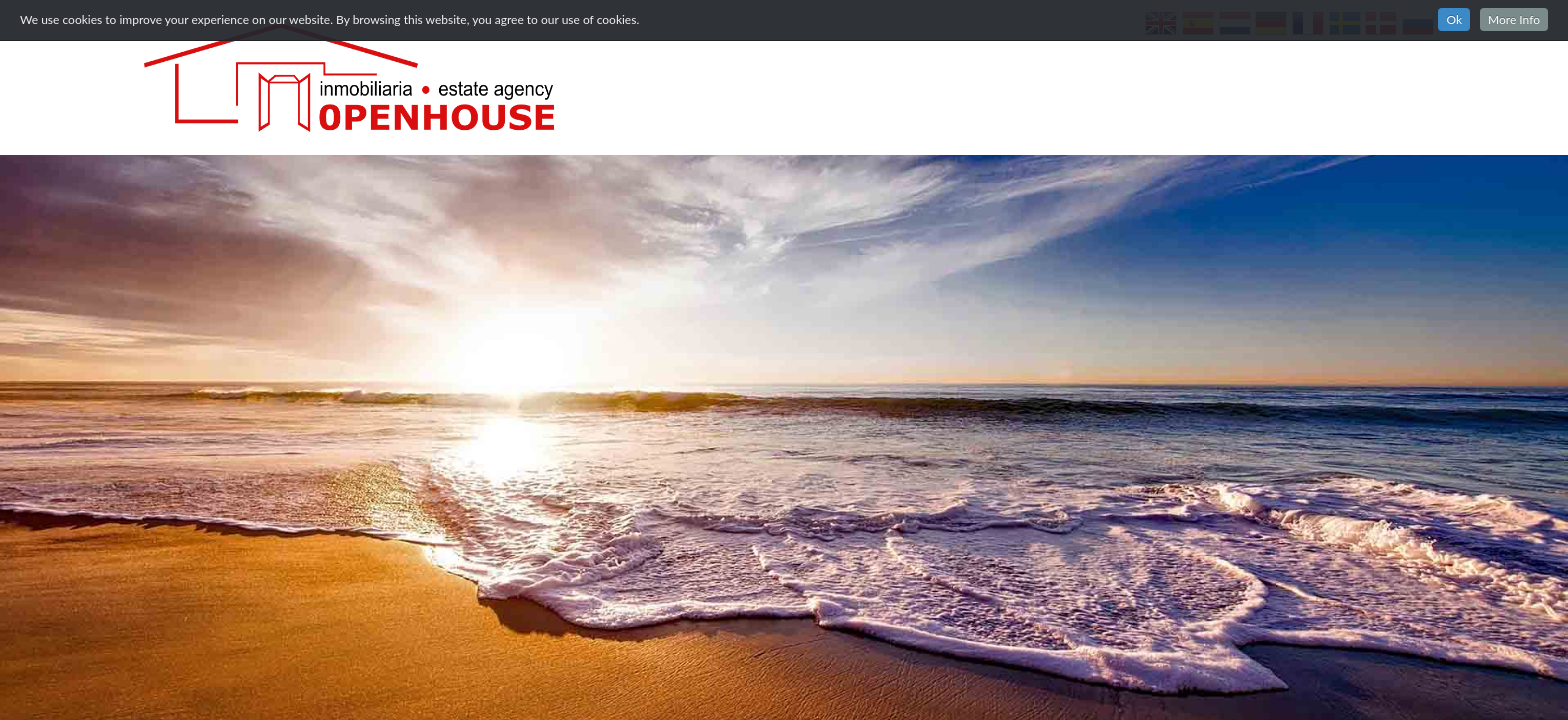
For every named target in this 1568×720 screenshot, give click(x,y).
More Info (1514, 19)
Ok (1454, 19)
